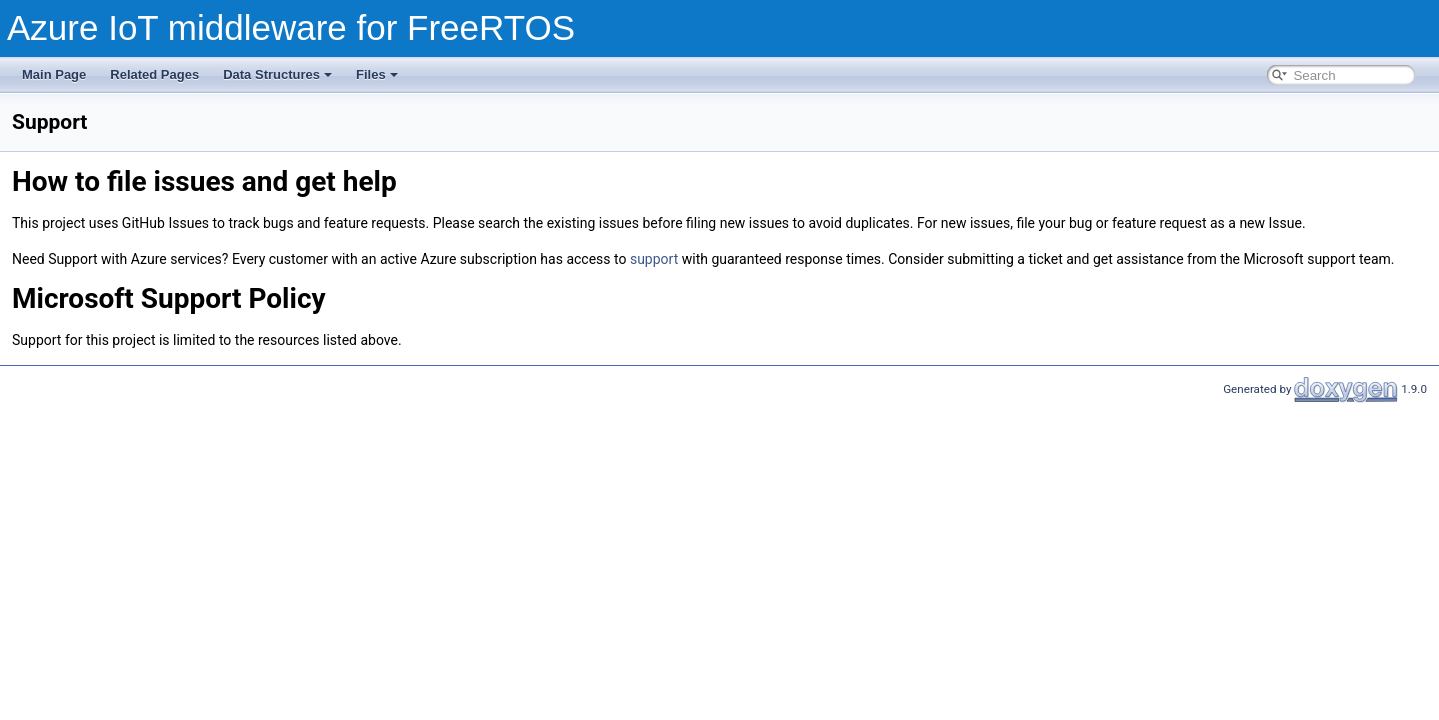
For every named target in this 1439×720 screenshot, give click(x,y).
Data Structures (277, 74)
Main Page (54, 74)
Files (377, 74)
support (654, 259)
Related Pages (154, 74)
